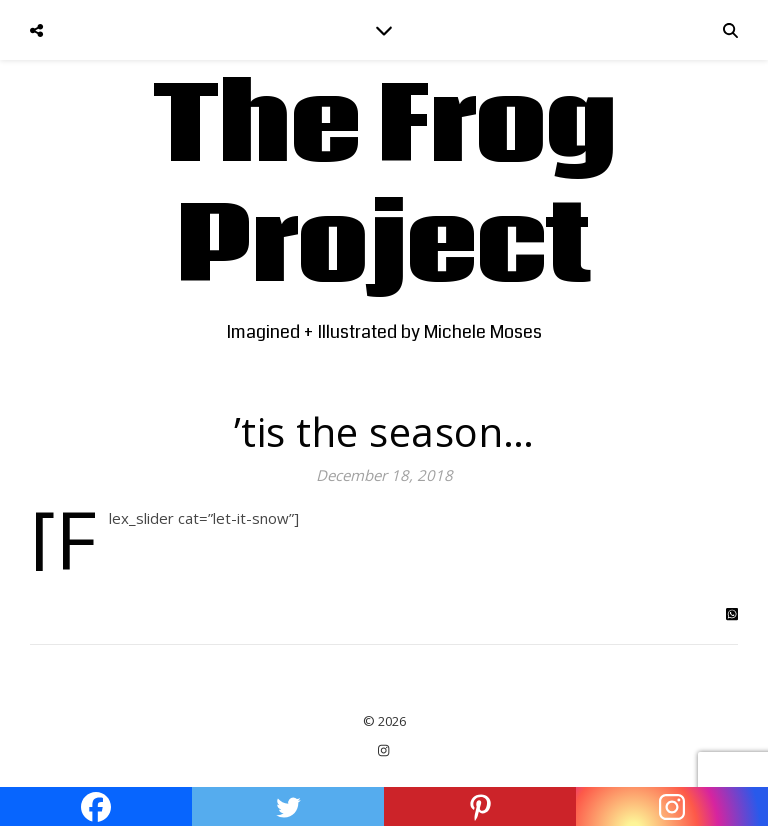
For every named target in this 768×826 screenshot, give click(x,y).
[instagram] (383, 751)
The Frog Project (384, 188)
